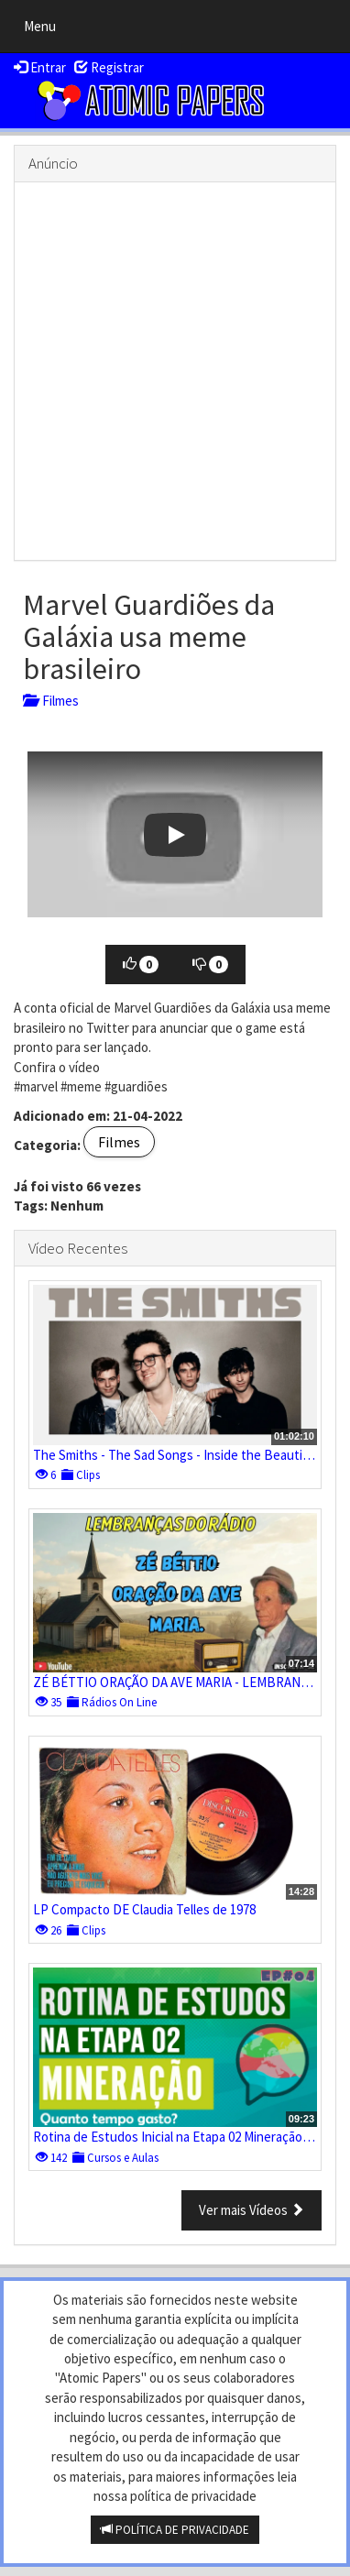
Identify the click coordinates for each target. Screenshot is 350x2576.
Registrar (109, 67)
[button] (175, 834)
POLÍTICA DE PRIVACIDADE (175, 2530)
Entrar (40, 67)
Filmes (51, 700)
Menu (44, 30)
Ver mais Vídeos (251, 2210)
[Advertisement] (175, 371)
